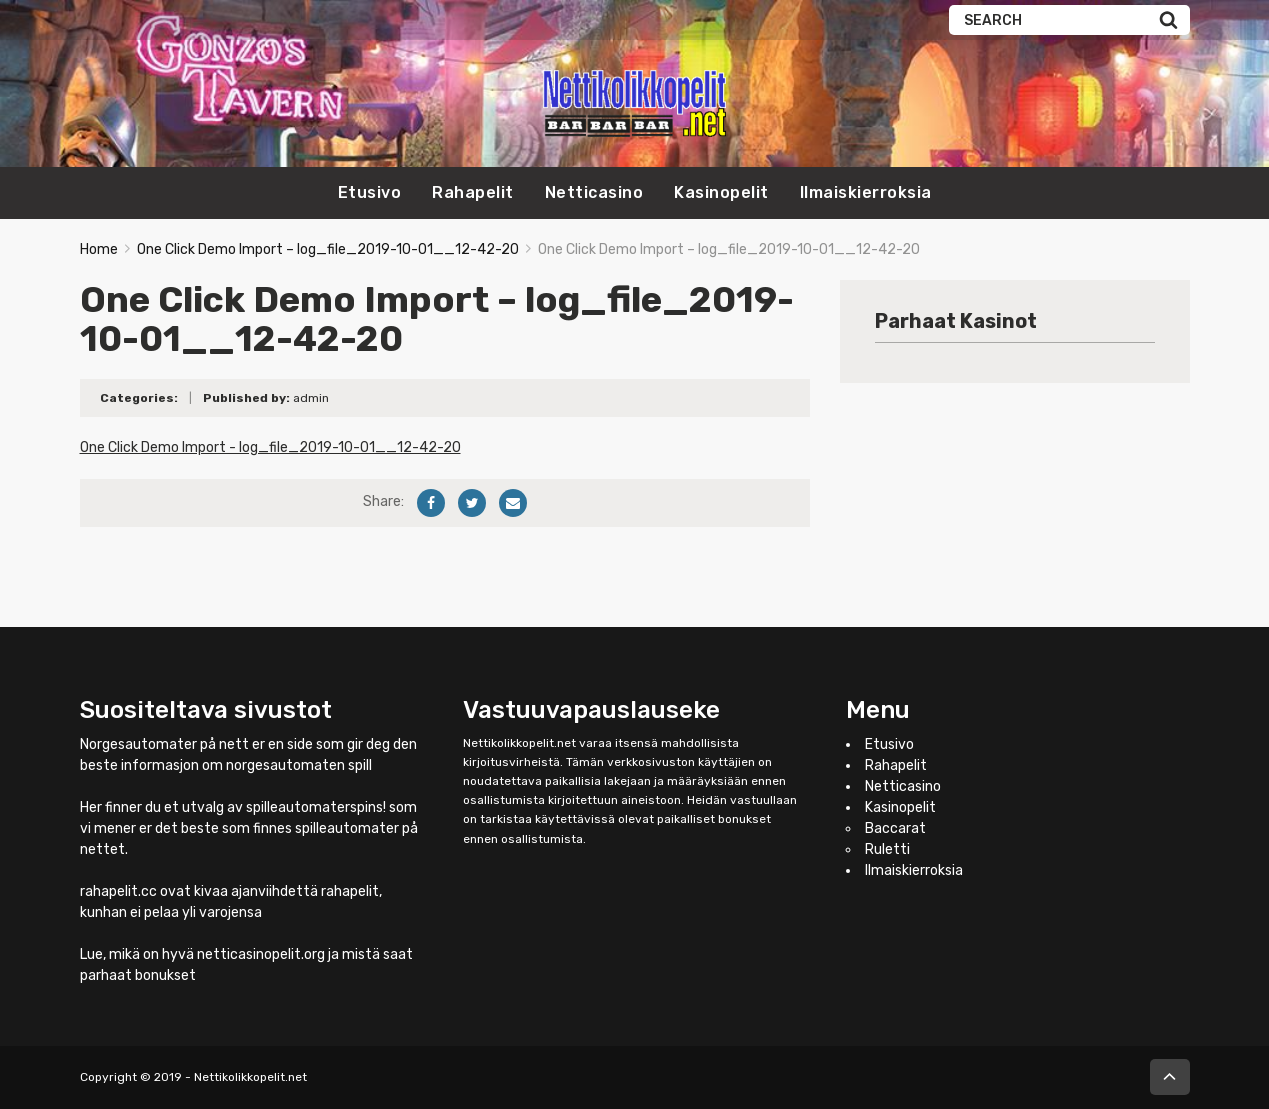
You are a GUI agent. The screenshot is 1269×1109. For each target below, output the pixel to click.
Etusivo (370, 192)
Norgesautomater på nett (164, 744)
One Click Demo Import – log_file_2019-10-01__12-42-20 (328, 249)
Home (99, 249)
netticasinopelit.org (261, 954)
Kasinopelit (721, 192)
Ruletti (887, 849)
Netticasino (594, 192)
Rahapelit (473, 192)
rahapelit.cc (118, 891)
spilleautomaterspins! (316, 807)
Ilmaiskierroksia (866, 192)
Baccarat (895, 828)
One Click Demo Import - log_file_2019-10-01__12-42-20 (270, 447)
